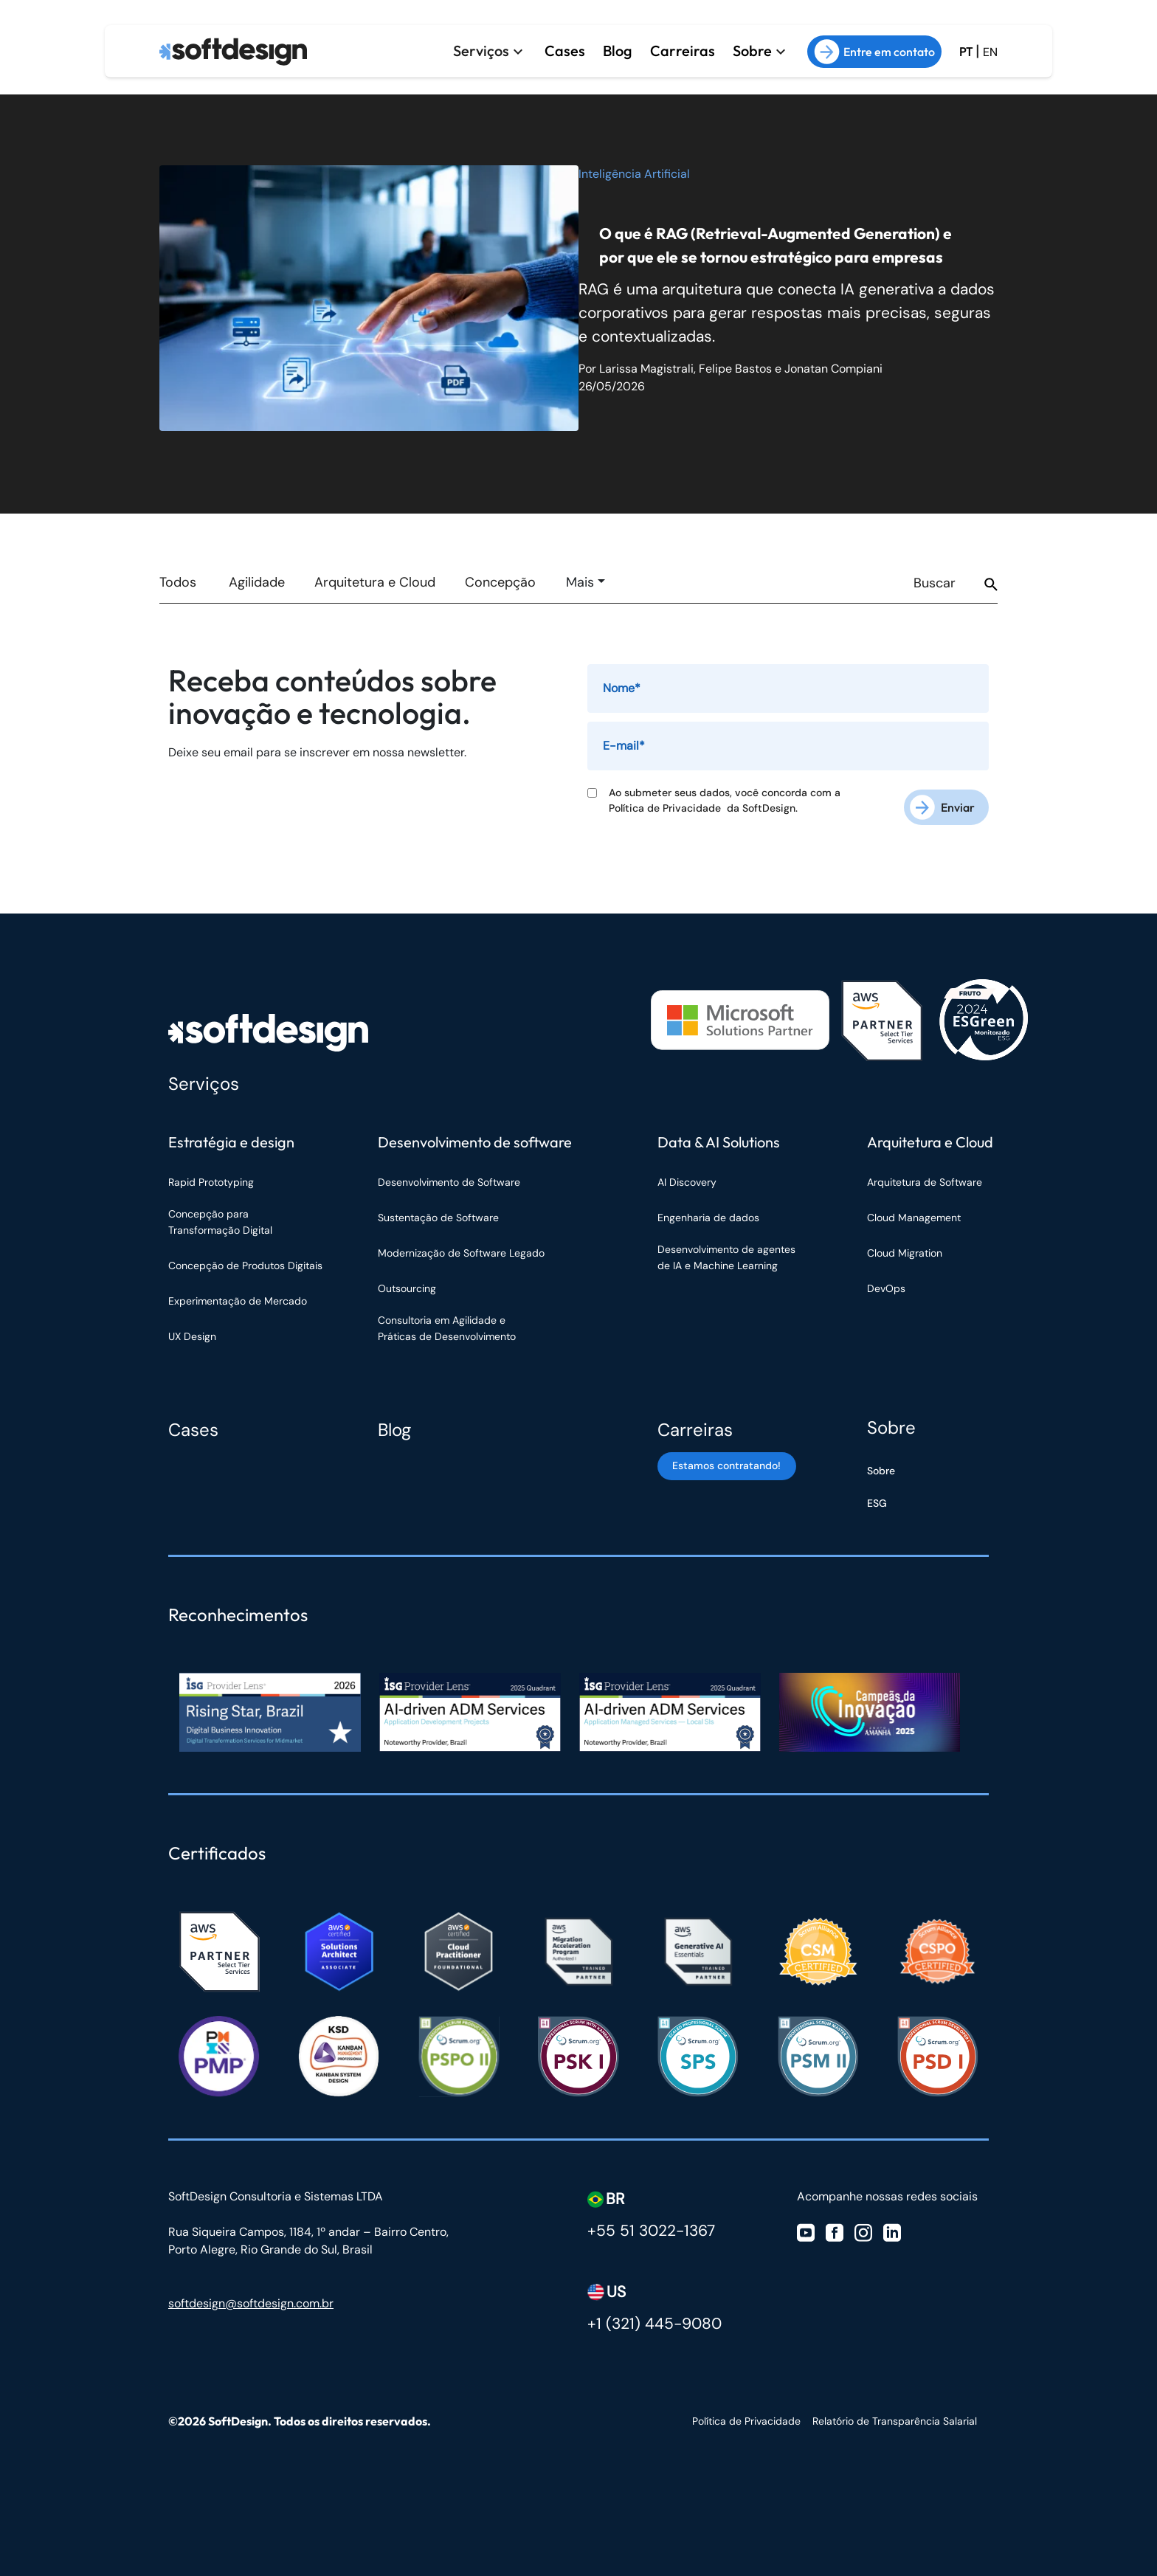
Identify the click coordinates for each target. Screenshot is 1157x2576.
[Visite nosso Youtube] (806, 2227)
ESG (877, 1498)
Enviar (958, 802)
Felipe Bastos (735, 368)
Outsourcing (407, 1284)
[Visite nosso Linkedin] (892, 2227)
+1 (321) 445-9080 (654, 2319)
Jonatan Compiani (833, 368)
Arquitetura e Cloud (374, 582)
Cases (565, 48)
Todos (177, 582)
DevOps (886, 1284)
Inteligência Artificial (634, 174)
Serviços (481, 48)
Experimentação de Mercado (237, 1296)
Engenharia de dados (708, 1213)
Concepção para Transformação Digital (221, 1217)
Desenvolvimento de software (475, 1137)
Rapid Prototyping (212, 1177)
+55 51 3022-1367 (651, 2226)
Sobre (752, 48)
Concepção (500, 582)
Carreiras (682, 48)
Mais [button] (580, 582)
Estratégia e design (231, 1137)
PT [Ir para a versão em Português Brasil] (966, 49)
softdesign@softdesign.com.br (251, 2299)
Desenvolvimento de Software (449, 1177)
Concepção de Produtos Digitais (245, 1261)
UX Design (192, 1332)
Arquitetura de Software (924, 1177)
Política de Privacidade (668, 808)
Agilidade (257, 582)
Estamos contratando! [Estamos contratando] (724, 1467)
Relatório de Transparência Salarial (894, 2416)
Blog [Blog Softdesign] (394, 1425)
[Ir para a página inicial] (233, 49)
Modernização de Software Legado (461, 1248)
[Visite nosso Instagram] (863, 2227)
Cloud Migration (904, 1248)
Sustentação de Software (438, 1213)
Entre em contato (874, 48)
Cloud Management (914, 1213)
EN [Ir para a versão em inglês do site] (990, 49)
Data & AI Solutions (718, 1137)
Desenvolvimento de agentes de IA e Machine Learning (726, 1253)
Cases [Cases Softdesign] (193, 1425)
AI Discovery (686, 1177)
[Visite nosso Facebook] (834, 2227)
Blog (617, 48)
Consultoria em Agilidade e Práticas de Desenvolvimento (447, 1324)
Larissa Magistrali (646, 368)
